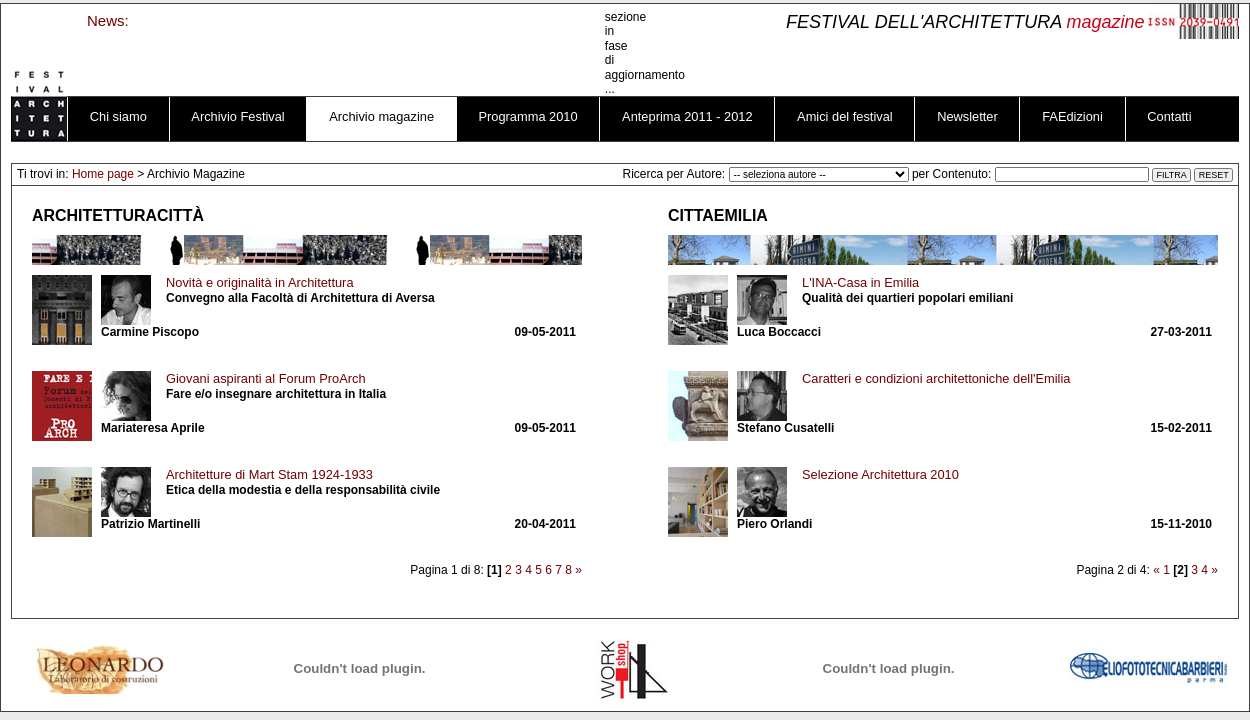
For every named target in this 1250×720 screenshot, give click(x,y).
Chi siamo (118, 116)
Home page (103, 174)
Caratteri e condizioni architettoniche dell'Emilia (936, 378)
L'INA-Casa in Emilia (860, 282)
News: (108, 20)
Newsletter (967, 116)
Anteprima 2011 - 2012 (687, 116)
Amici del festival (845, 116)
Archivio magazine (381, 116)
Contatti (1169, 116)
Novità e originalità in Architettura (260, 282)
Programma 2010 (528, 116)
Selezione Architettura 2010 (880, 474)
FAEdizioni (1072, 116)
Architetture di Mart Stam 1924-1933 (269, 474)
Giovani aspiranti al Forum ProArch (266, 378)
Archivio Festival (237, 116)
